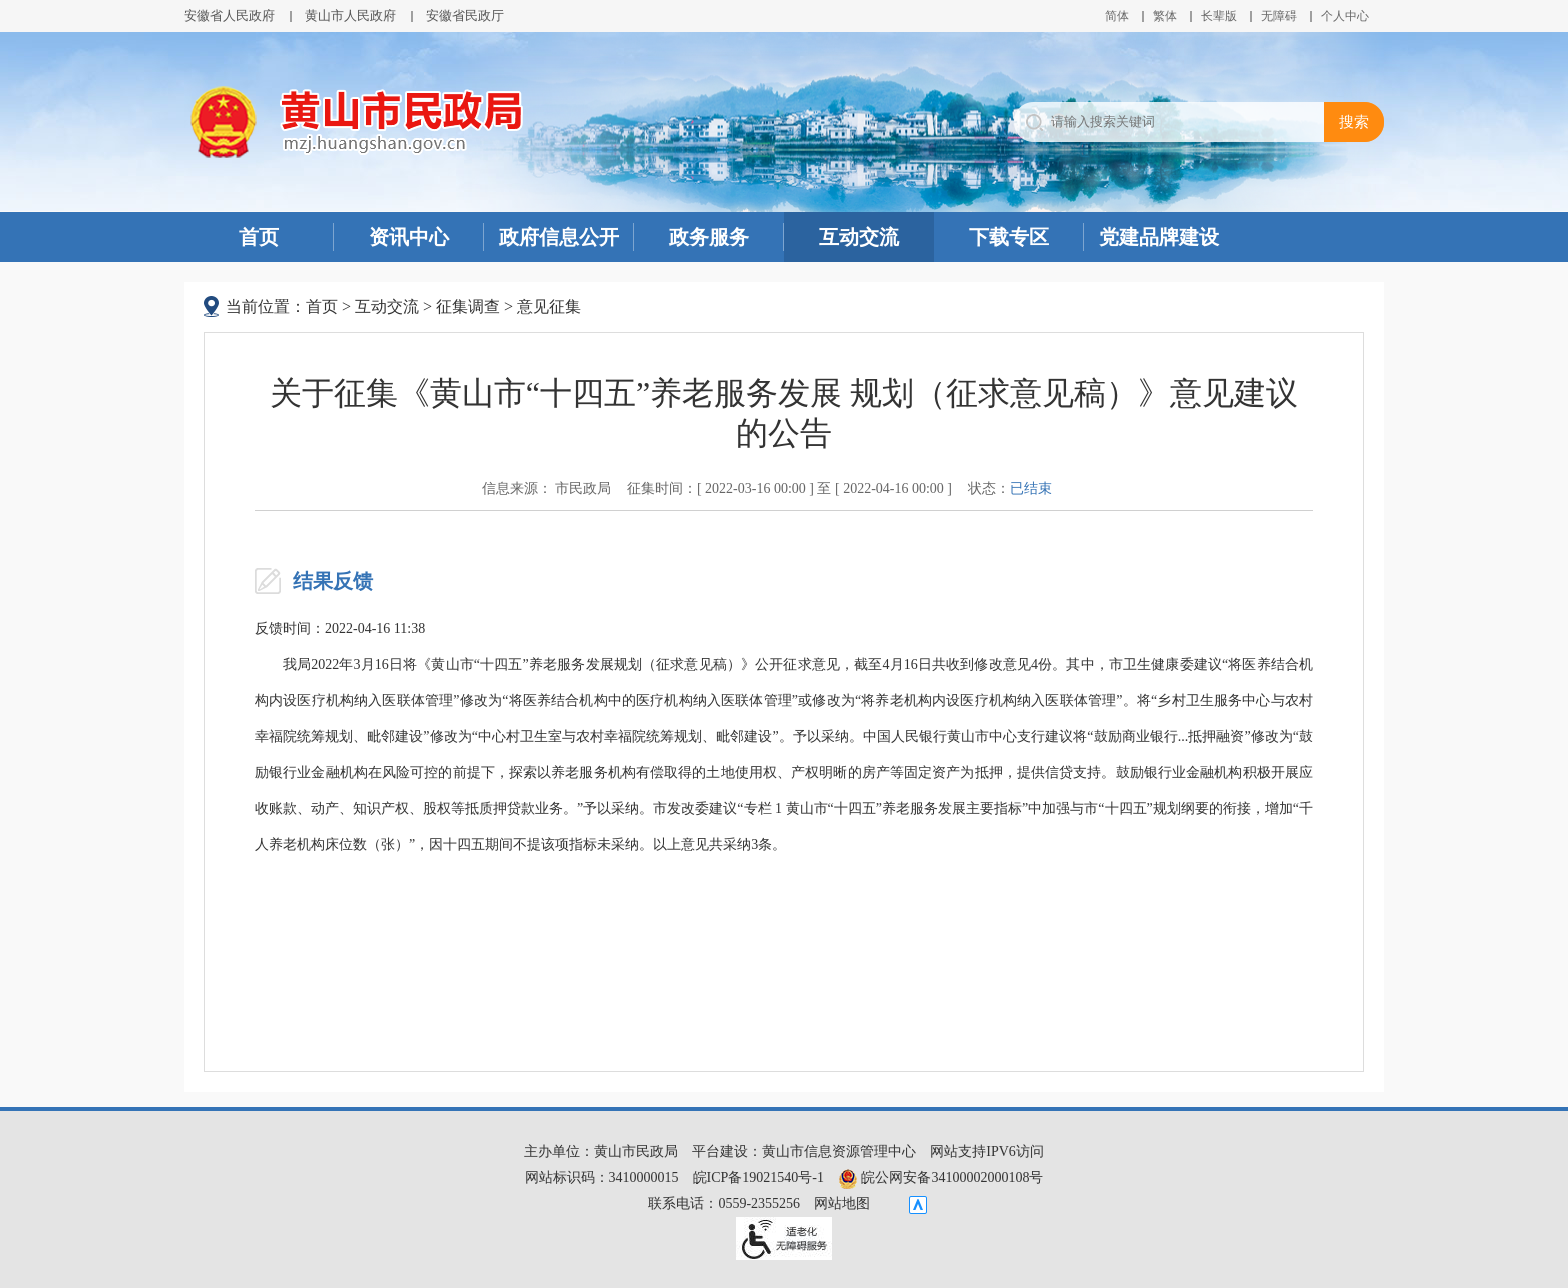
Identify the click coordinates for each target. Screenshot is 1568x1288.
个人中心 (1345, 16)
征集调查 (468, 306)
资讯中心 (409, 237)
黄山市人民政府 (350, 15)
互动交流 (859, 237)
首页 (259, 237)
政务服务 (709, 237)
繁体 (1165, 16)
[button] (1219, 16)
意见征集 (549, 306)
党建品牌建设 (1159, 237)
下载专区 (1009, 237)
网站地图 (842, 1203)
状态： (1010, 488)
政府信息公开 (559, 237)
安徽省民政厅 (465, 15)
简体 (1117, 16)
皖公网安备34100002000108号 (941, 1177)
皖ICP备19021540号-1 (758, 1177)
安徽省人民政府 (229, 15)
